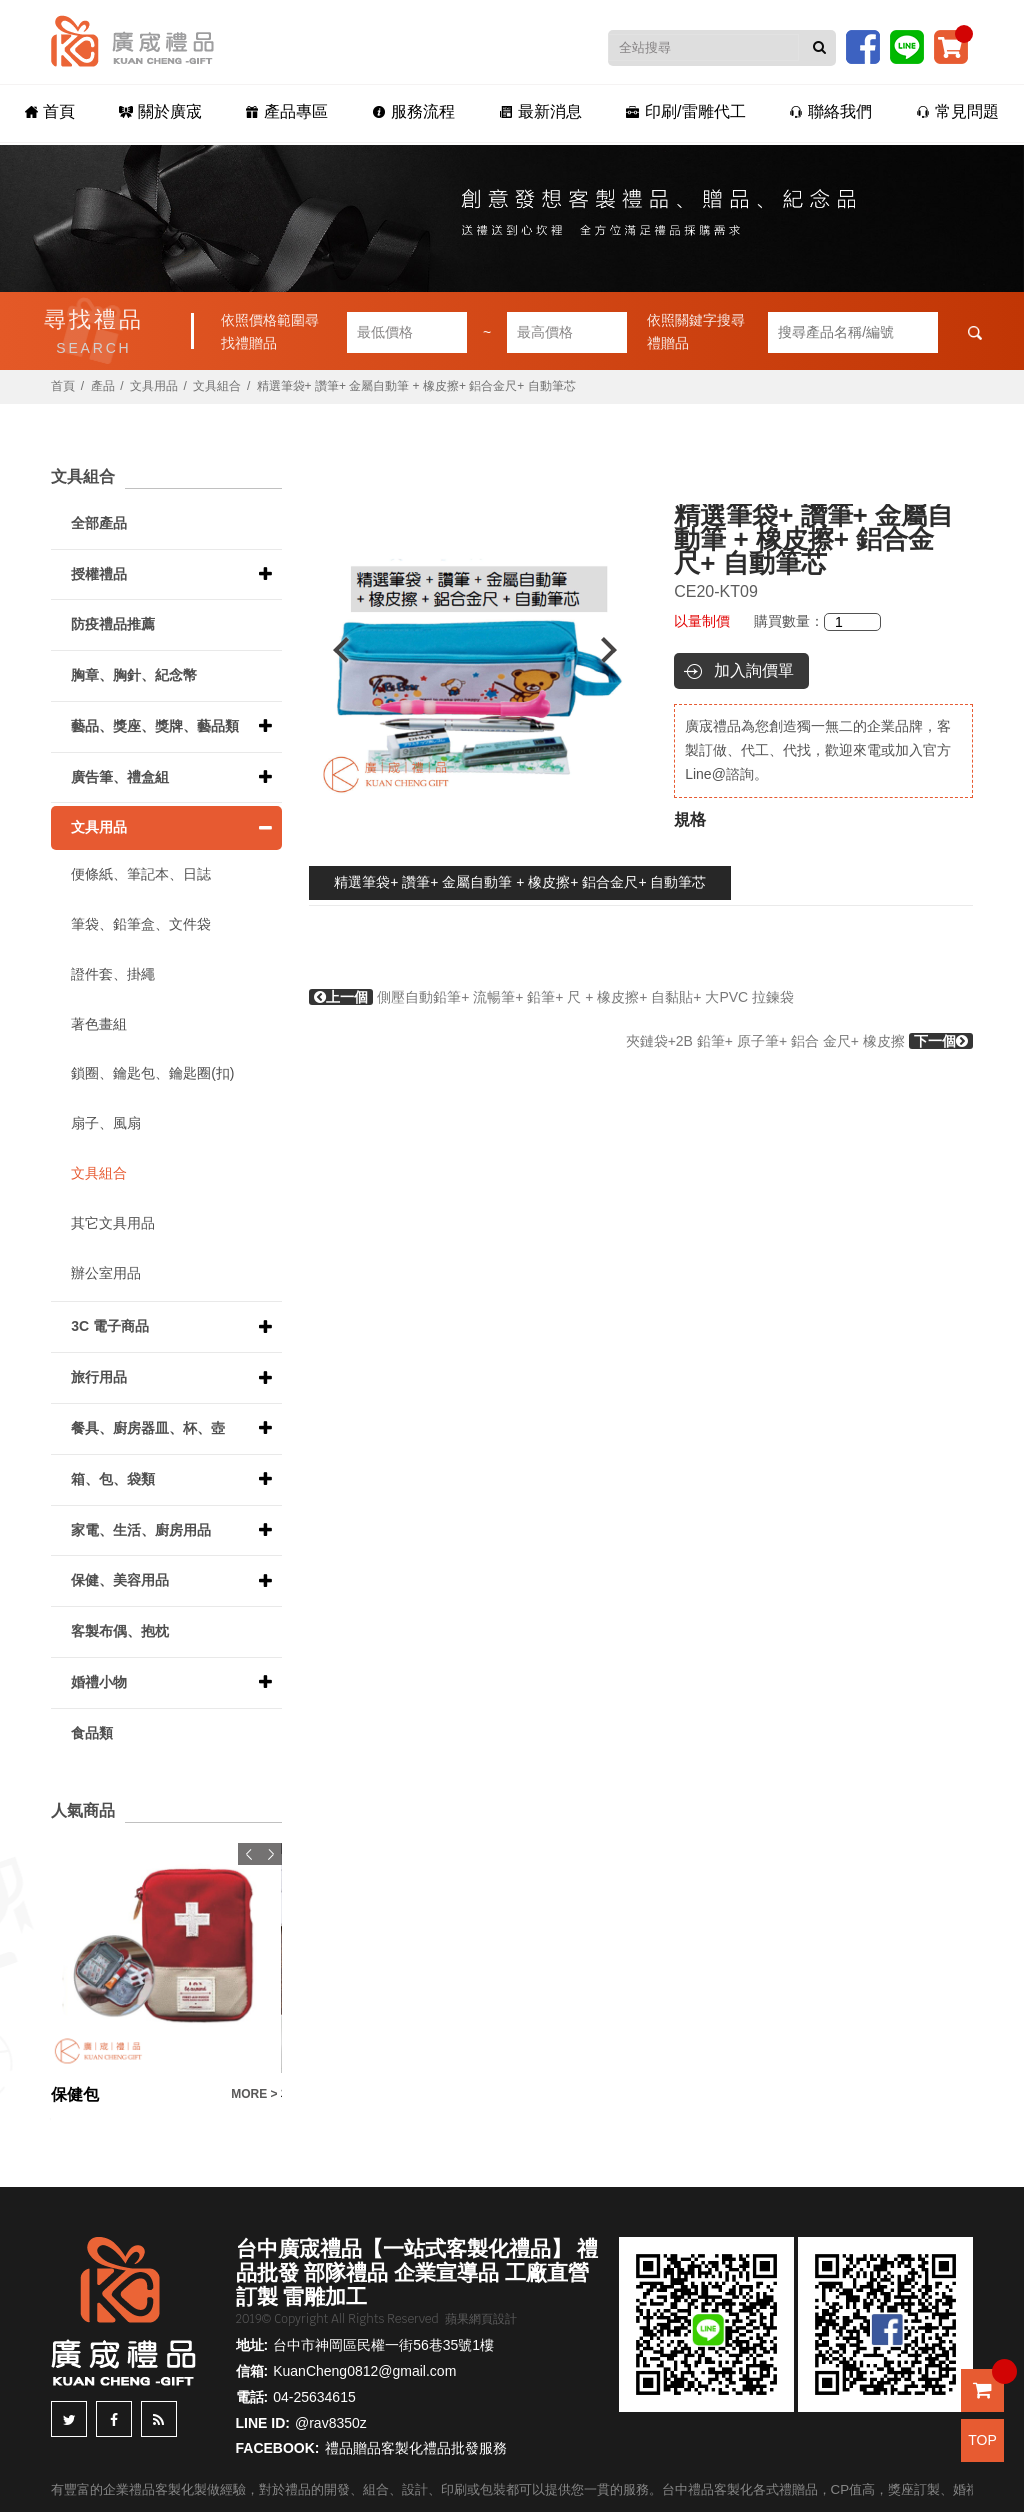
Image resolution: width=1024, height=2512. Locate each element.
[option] (475, 650)
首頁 (50, 111)
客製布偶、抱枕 (120, 1631)
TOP (982, 2440)
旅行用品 (99, 1377)
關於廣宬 (160, 111)
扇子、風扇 (106, 1123)
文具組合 (217, 386)
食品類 (92, 1733)
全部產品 (99, 523)
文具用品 (154, 386)
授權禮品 (99, 574)
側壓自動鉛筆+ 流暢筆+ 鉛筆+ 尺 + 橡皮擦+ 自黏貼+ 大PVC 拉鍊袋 (551, 997)
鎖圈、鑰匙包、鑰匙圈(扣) (152, 1073)
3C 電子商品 (110, 1326)
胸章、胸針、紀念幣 (134, 675)
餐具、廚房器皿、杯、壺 (148, 1428)
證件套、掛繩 (113, 974)
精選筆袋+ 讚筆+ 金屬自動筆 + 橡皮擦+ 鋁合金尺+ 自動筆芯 (520, 882)
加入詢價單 (754, 670)
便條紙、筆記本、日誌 (141, 874)
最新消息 (540, 111)
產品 (103, 386)
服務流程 (413, 111)
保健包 (75, 2094)
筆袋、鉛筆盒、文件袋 (141, 924)
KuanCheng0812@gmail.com (364, 2371)
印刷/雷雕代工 (685, 111)
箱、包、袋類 (113, 1479)
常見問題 (957, 111)
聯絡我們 (830, 111)
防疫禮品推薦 (113, 624)
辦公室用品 (106, 1273)
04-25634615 (314, 2397)
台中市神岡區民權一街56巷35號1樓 (383, 2345)
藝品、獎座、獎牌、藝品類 (155, 726)
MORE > (254, 2094)
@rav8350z (331, 2423)
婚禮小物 (99, 1682)
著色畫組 (99, 1024)
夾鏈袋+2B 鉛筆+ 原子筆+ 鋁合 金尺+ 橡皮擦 (799, 1041)
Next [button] (618, 650)
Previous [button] (331, 650)
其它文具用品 (113, 1223)
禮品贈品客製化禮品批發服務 (416, 2448)
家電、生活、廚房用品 (141, 1530)
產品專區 (286, 111)
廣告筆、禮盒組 (120, 777)
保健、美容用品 (120, 1580)
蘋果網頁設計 (481, 2319)
